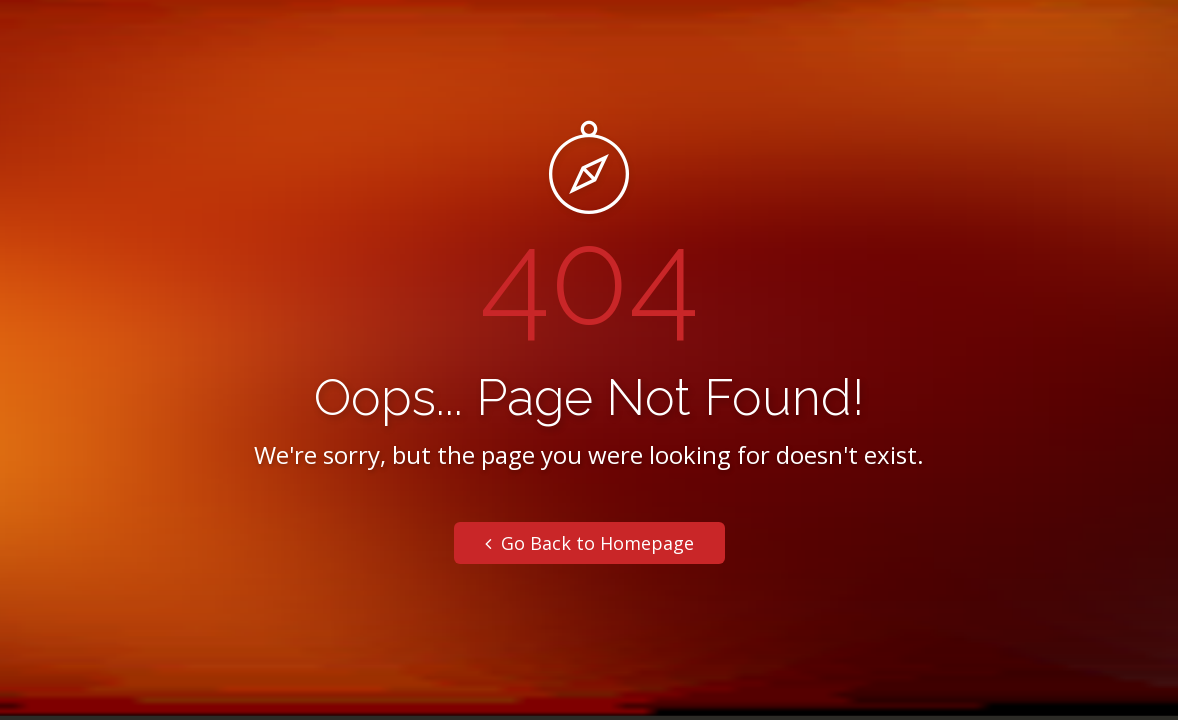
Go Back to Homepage (589, 543)
